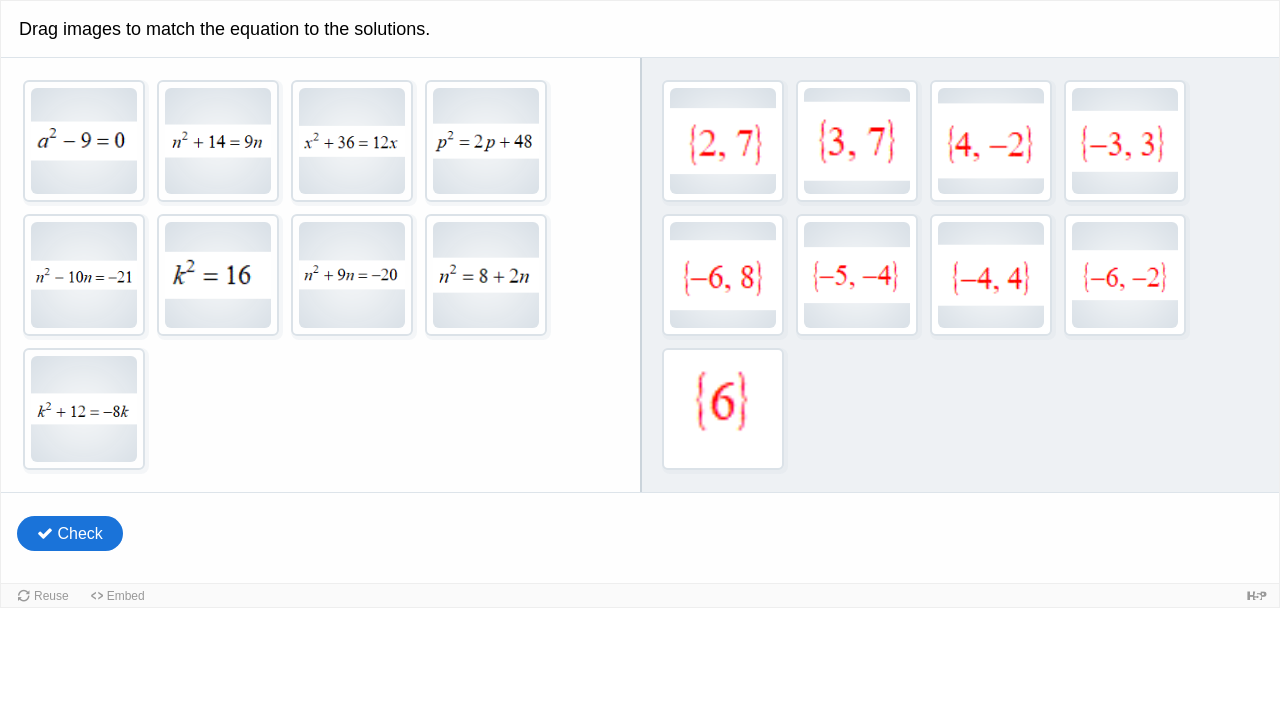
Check (70, 533)
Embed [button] (126, 596)
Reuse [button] (51, 596)
